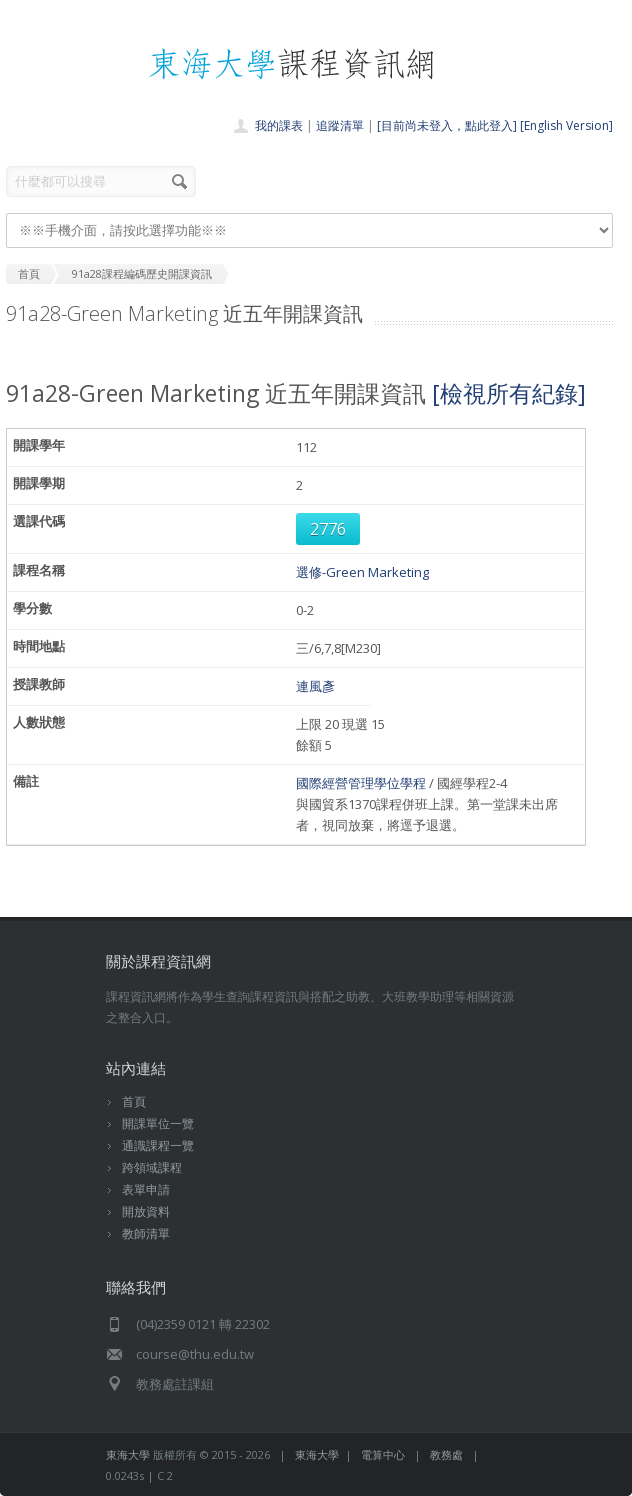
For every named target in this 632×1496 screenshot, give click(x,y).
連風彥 (315, 686)
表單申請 (146, 1189)
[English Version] (566, 125)
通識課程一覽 (158, 1145)
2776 (328, 529)
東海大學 (128, 1454)
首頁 (134, 1101)
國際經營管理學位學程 (361, 783)
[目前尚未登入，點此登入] (447, 125)
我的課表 (279, 125)
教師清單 (146, 1233)
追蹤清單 (340, 125)
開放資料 (146, 1211)
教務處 (446, 1454)
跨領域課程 (152, 1167)
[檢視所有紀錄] (509, 393)
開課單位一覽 (158, 1123)
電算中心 (383, 1454)
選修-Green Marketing (362, 572)
